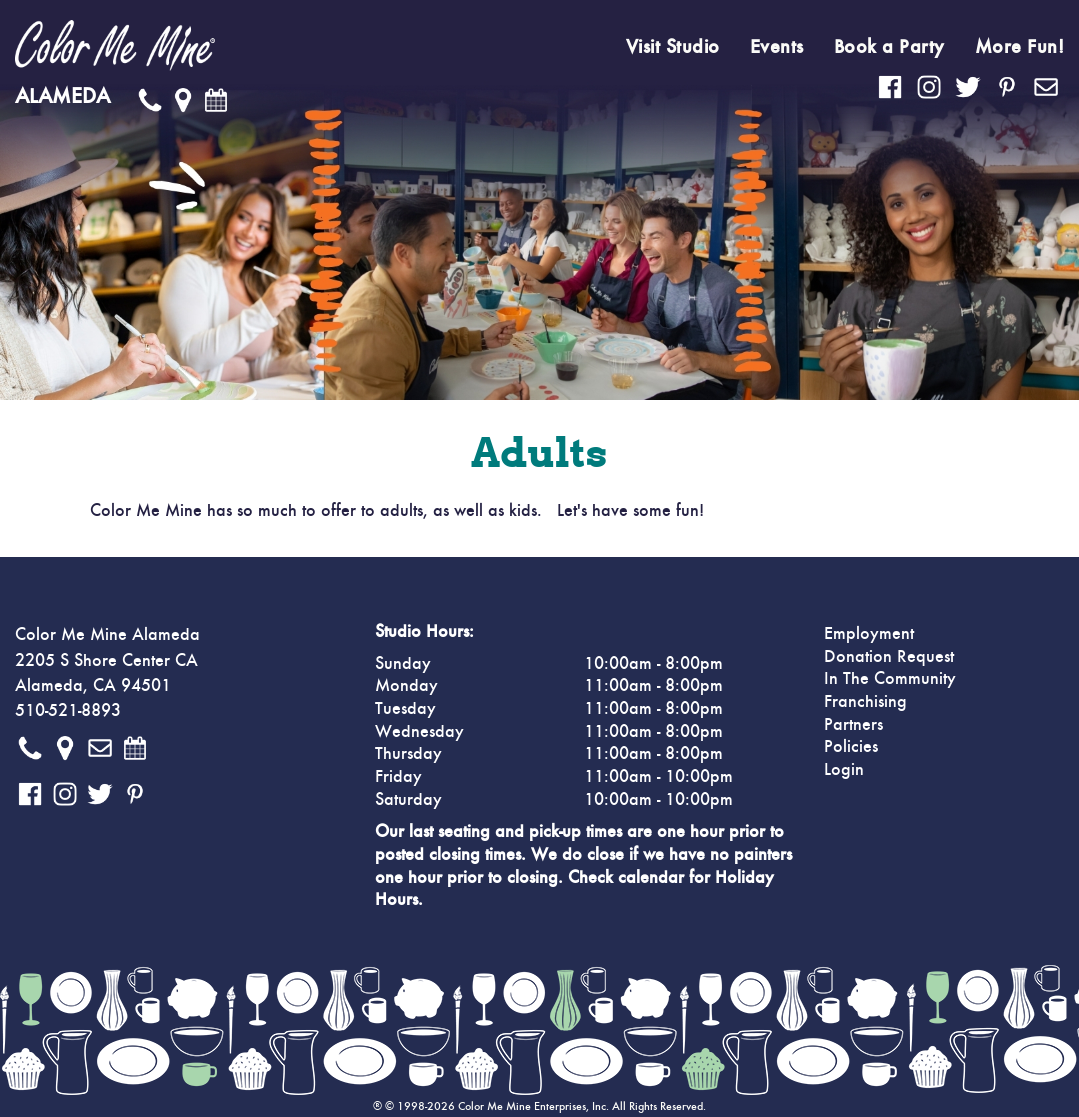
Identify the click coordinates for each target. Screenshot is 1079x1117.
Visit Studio (673, 47)
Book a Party (889, 47)
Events (777, 47)
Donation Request (889, 657)
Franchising (865, 702)
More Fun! (1020, 47)
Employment (869, 634)
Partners (853, 725)
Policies (851, 747)
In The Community (890, 679)
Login (844, 770)
